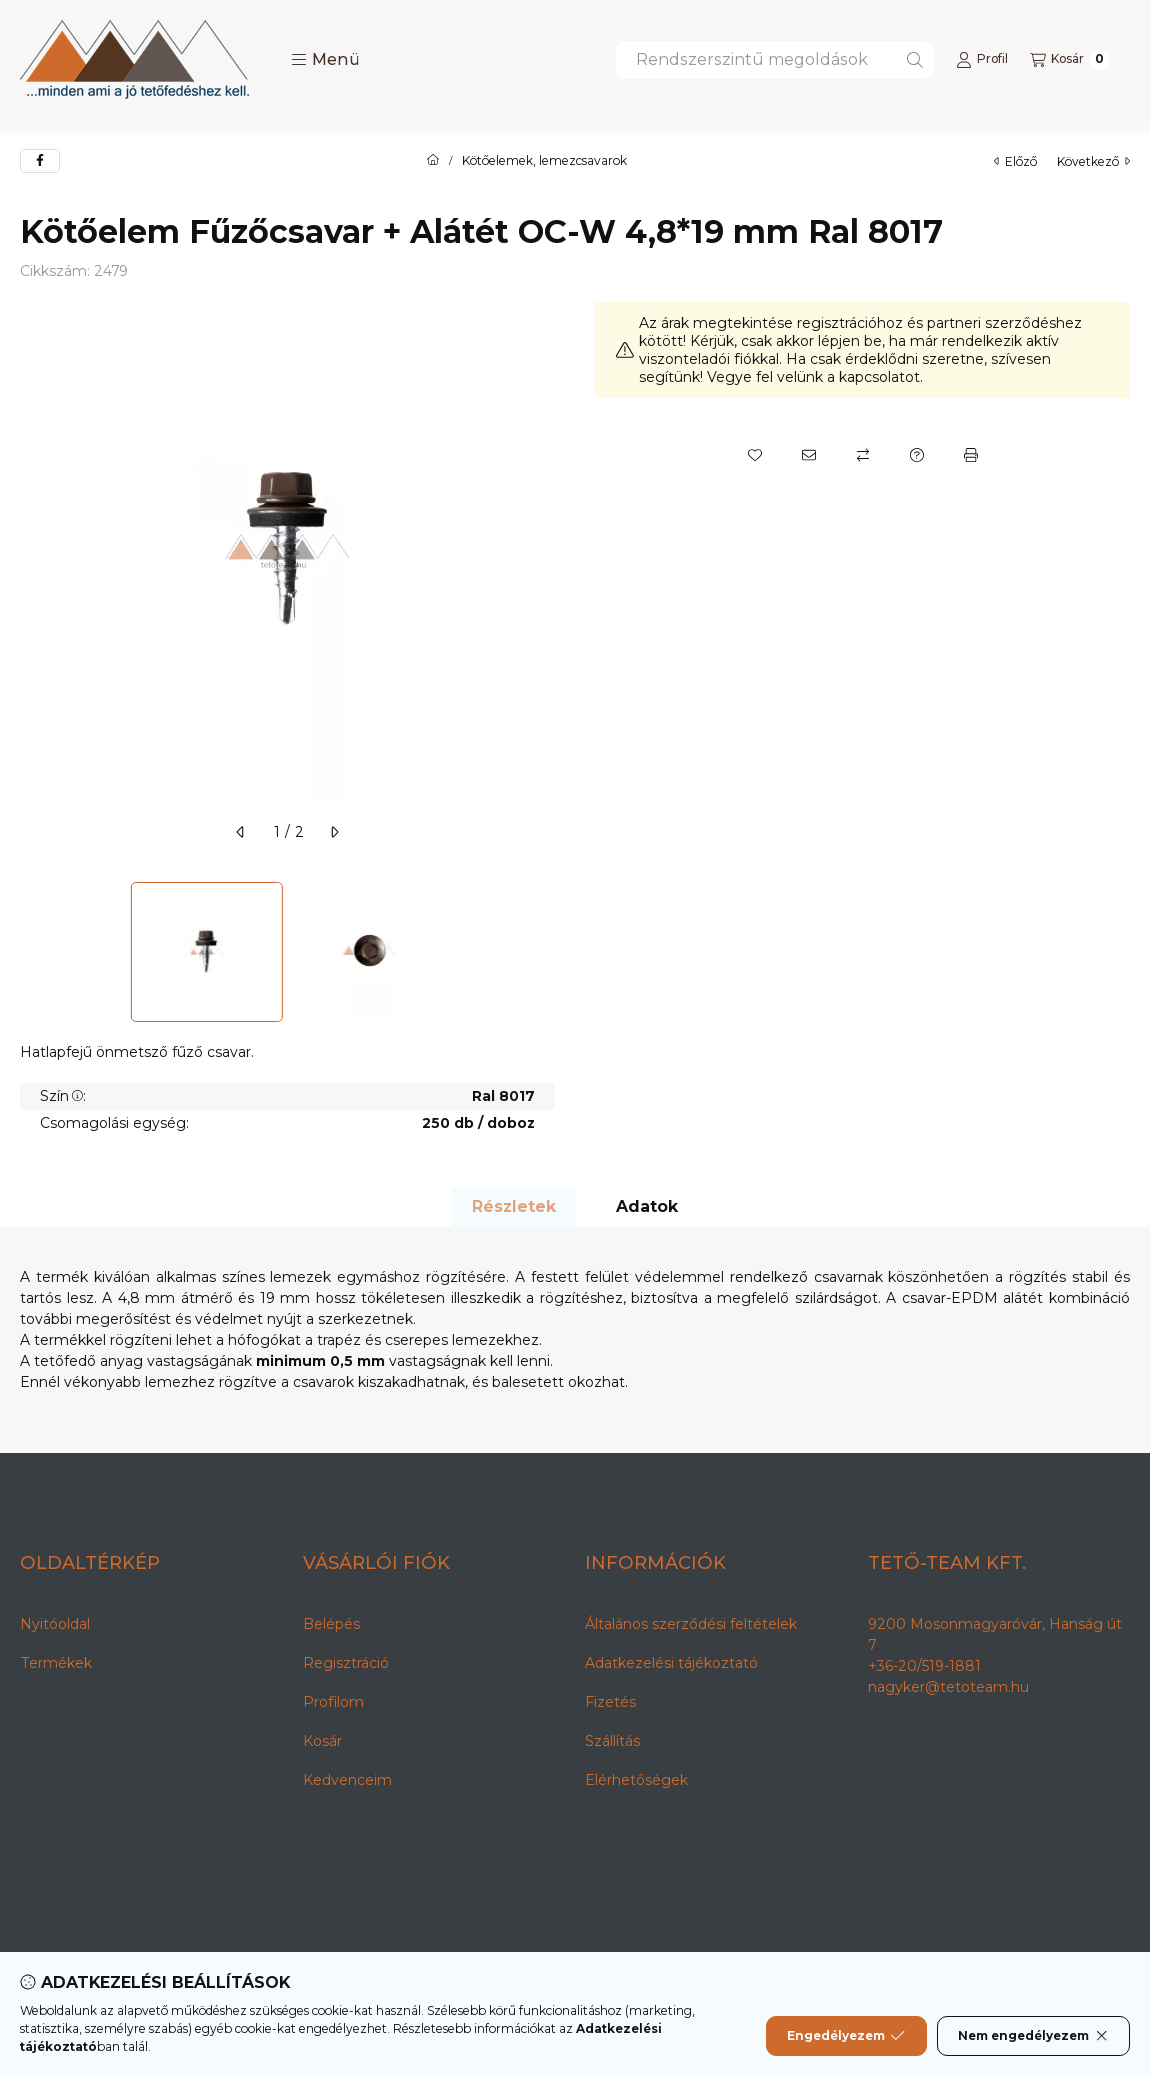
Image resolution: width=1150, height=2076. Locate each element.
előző (1015, 161)
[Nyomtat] (971, 455)
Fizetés (610, 1702)
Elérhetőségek (636, 1780)
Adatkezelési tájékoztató (671, 1663)
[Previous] (30, 952)
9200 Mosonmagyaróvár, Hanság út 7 (995, 1634)
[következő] (334, 832)
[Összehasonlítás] (863, 455)
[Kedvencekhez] (755, 455)
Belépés (331, 1624)
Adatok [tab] (647, 1206)
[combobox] (775, 60)
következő (1093, 161)
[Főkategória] (433, 161)
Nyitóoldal (55, 1624)
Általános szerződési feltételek (691, 1624)
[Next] (545, 952)
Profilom (333, 1702)
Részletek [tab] (514, 1206)
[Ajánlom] (809, 455)
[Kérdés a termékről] (917, 455)
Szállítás (612, 1741)
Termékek (56, 1663)
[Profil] (982, 60)
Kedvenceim (347, 1780)
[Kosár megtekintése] (1069, 60)
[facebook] (40, 161)
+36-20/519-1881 (924, 1666)
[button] (325, 60)
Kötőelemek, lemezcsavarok (544, 161)
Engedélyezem (846, 2036)
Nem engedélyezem (1033, 2036)
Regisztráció (346, 1663)
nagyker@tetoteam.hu (948, 1687)
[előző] (241, 832)
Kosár (322, 1741)
